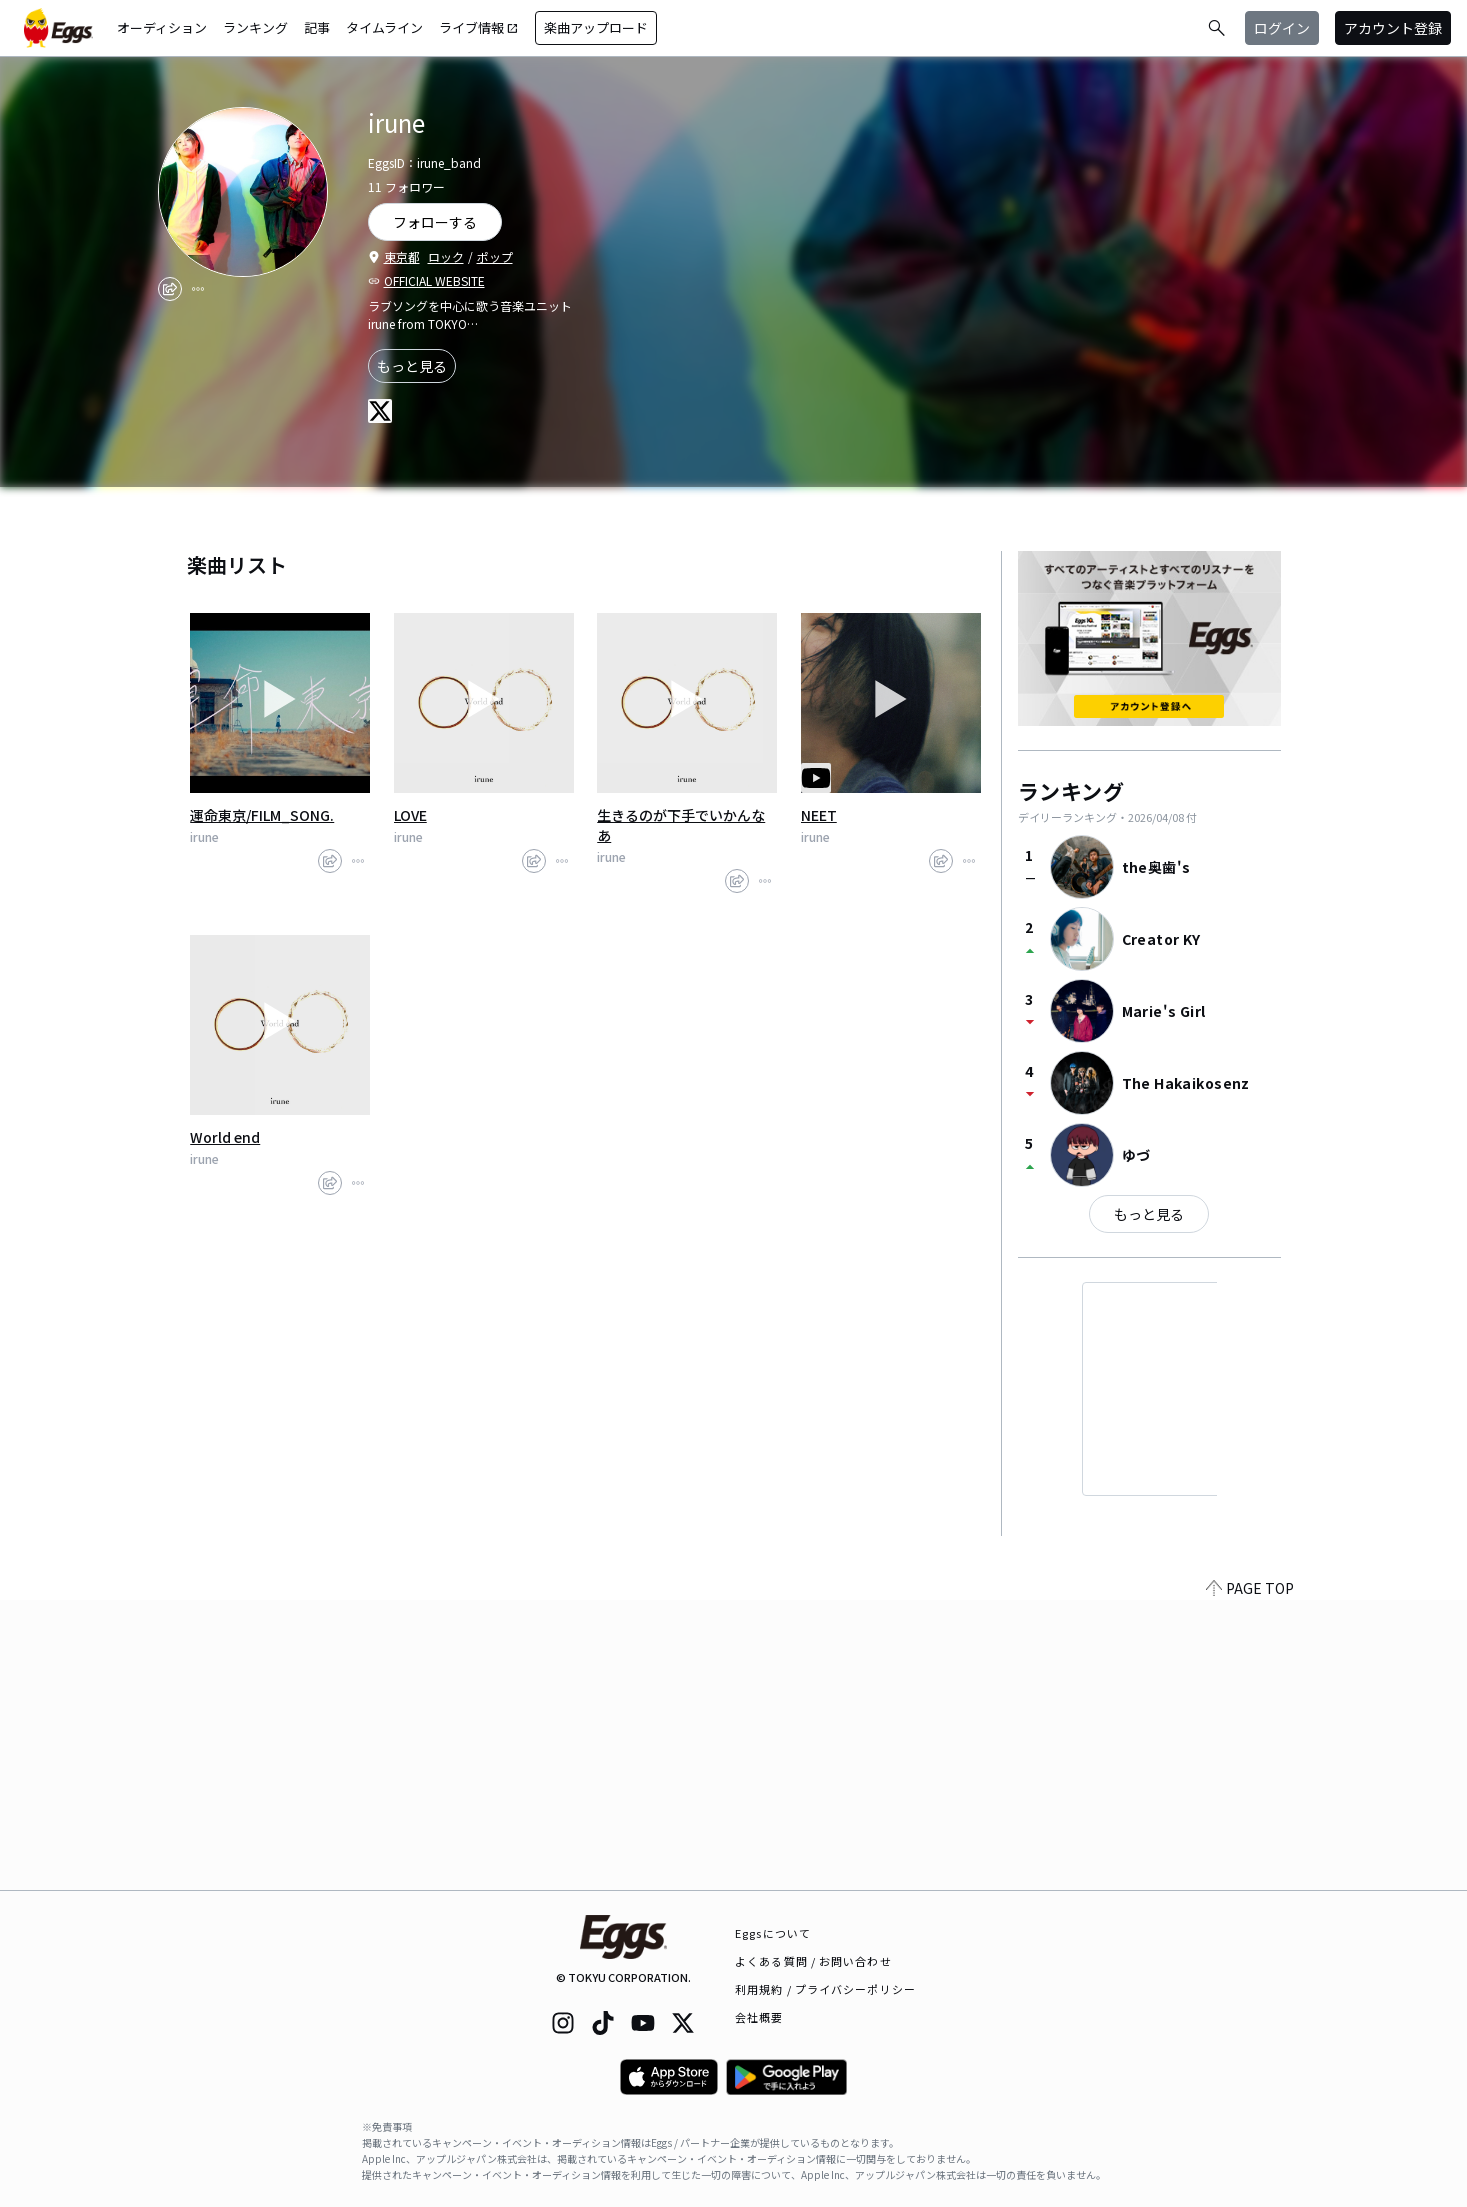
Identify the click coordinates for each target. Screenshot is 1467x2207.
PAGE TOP (1250, 1878)
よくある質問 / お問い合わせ (813, 1961)
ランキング (255, 27)
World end (225, 1137)
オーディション (162, 27)
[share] (170, 289)
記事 (317, 27)
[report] (198, 289)
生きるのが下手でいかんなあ (681, 825)
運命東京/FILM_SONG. (262, 815)
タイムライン (384, 27)
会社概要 (759, 2017)
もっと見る (412, 366)
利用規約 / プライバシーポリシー (825, 1989)
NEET (819, 815)
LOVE (410, 815)
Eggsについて (773, 1933)
